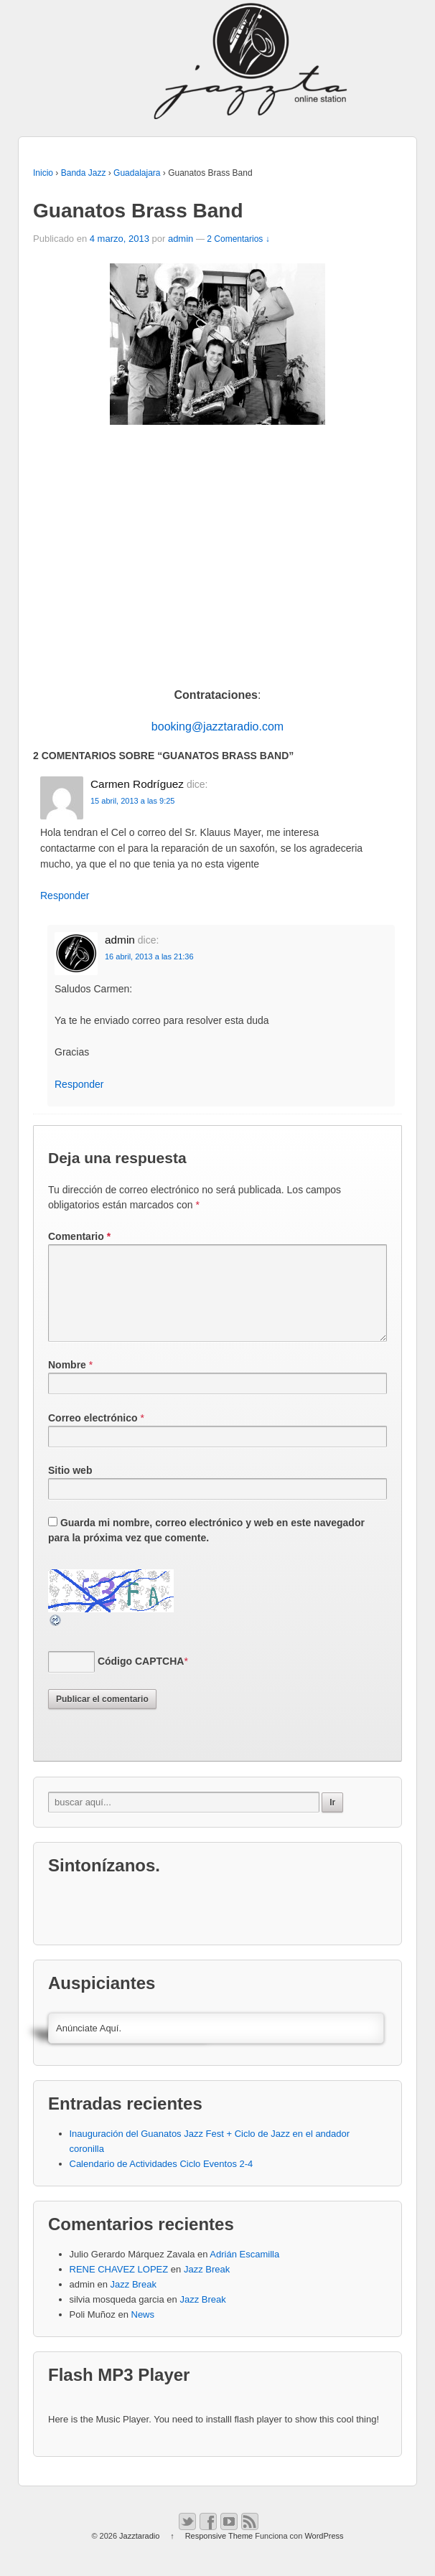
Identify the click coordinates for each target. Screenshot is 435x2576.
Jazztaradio (139, 2553)
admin (180, 238)
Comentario (79, 1236)
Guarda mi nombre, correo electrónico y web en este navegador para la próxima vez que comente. (206, 1547)
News (143, 2331)
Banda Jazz (83, 173)
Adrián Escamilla (244, 2271)
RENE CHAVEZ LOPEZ (119, 2286)
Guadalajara (136, 173)
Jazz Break (207, 2286)
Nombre (67, 1382)
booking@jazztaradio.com (217, 726)
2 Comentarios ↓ (238, 239)
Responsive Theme (219, 2553)
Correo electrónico (92, 1435)
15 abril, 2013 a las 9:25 (132, 800)
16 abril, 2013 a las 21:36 (149, 956)
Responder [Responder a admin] (79, 1084)
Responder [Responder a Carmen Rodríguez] (65, 895)
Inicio (43, 173)
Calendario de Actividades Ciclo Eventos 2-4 (161, 2181)
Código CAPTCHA (141, 1678)
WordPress (323, 2553)
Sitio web (70, 1487)
